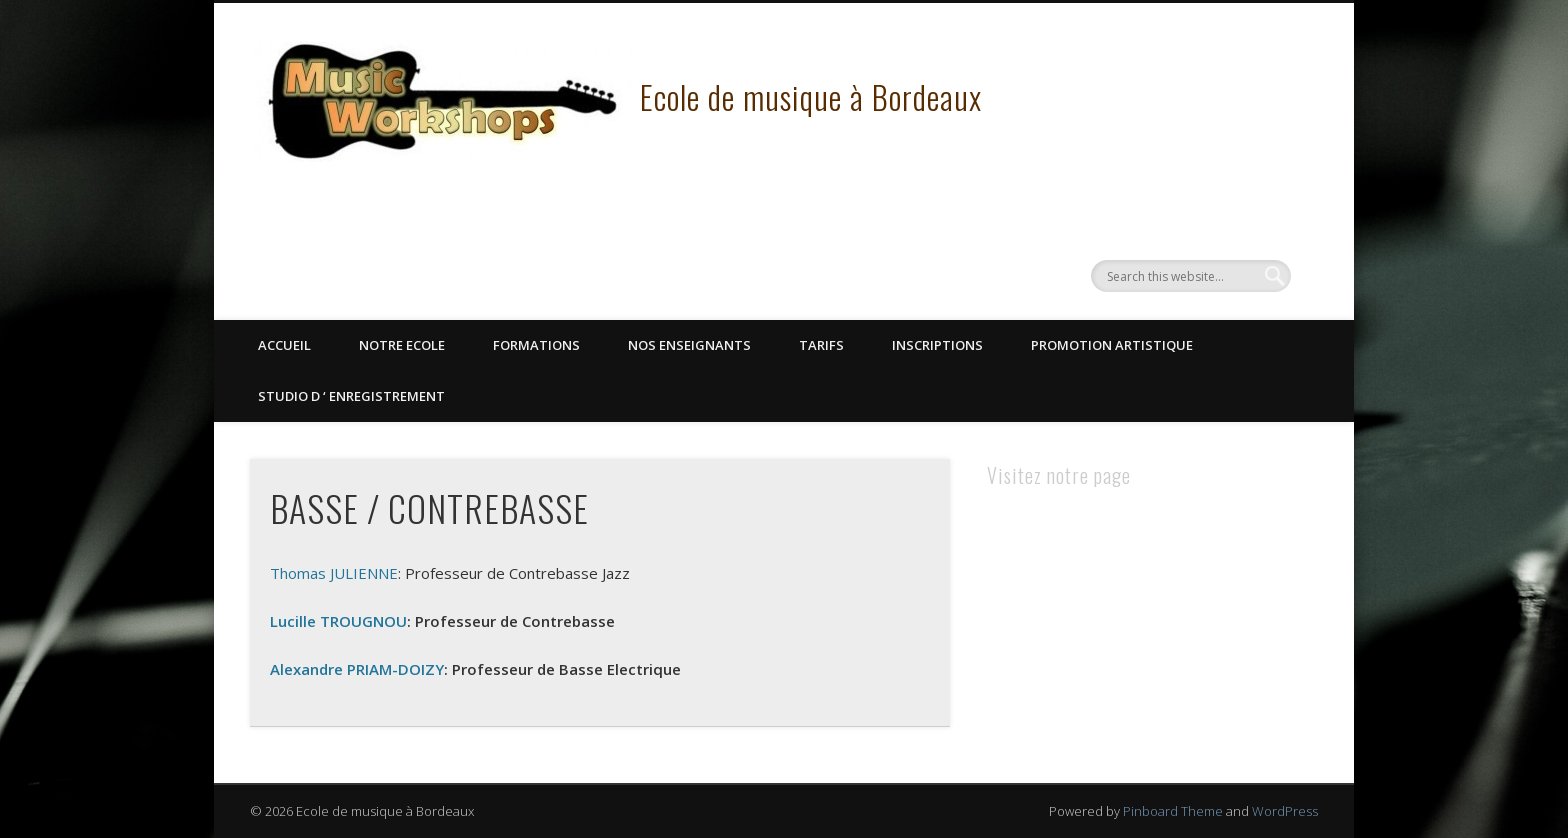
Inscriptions (937, 345)
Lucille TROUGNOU (338, 621)
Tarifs (821, 345)
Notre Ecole (402, 345)
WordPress (1285, 811)
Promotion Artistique (1112, 345)
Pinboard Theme (1173, 811)
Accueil (284, 345)
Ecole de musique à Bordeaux (811, 96)
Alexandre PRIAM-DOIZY (357, 669)
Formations (536, 345)
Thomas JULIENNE (334, 573)
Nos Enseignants (689, 345)
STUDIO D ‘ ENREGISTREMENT (351, 396)
